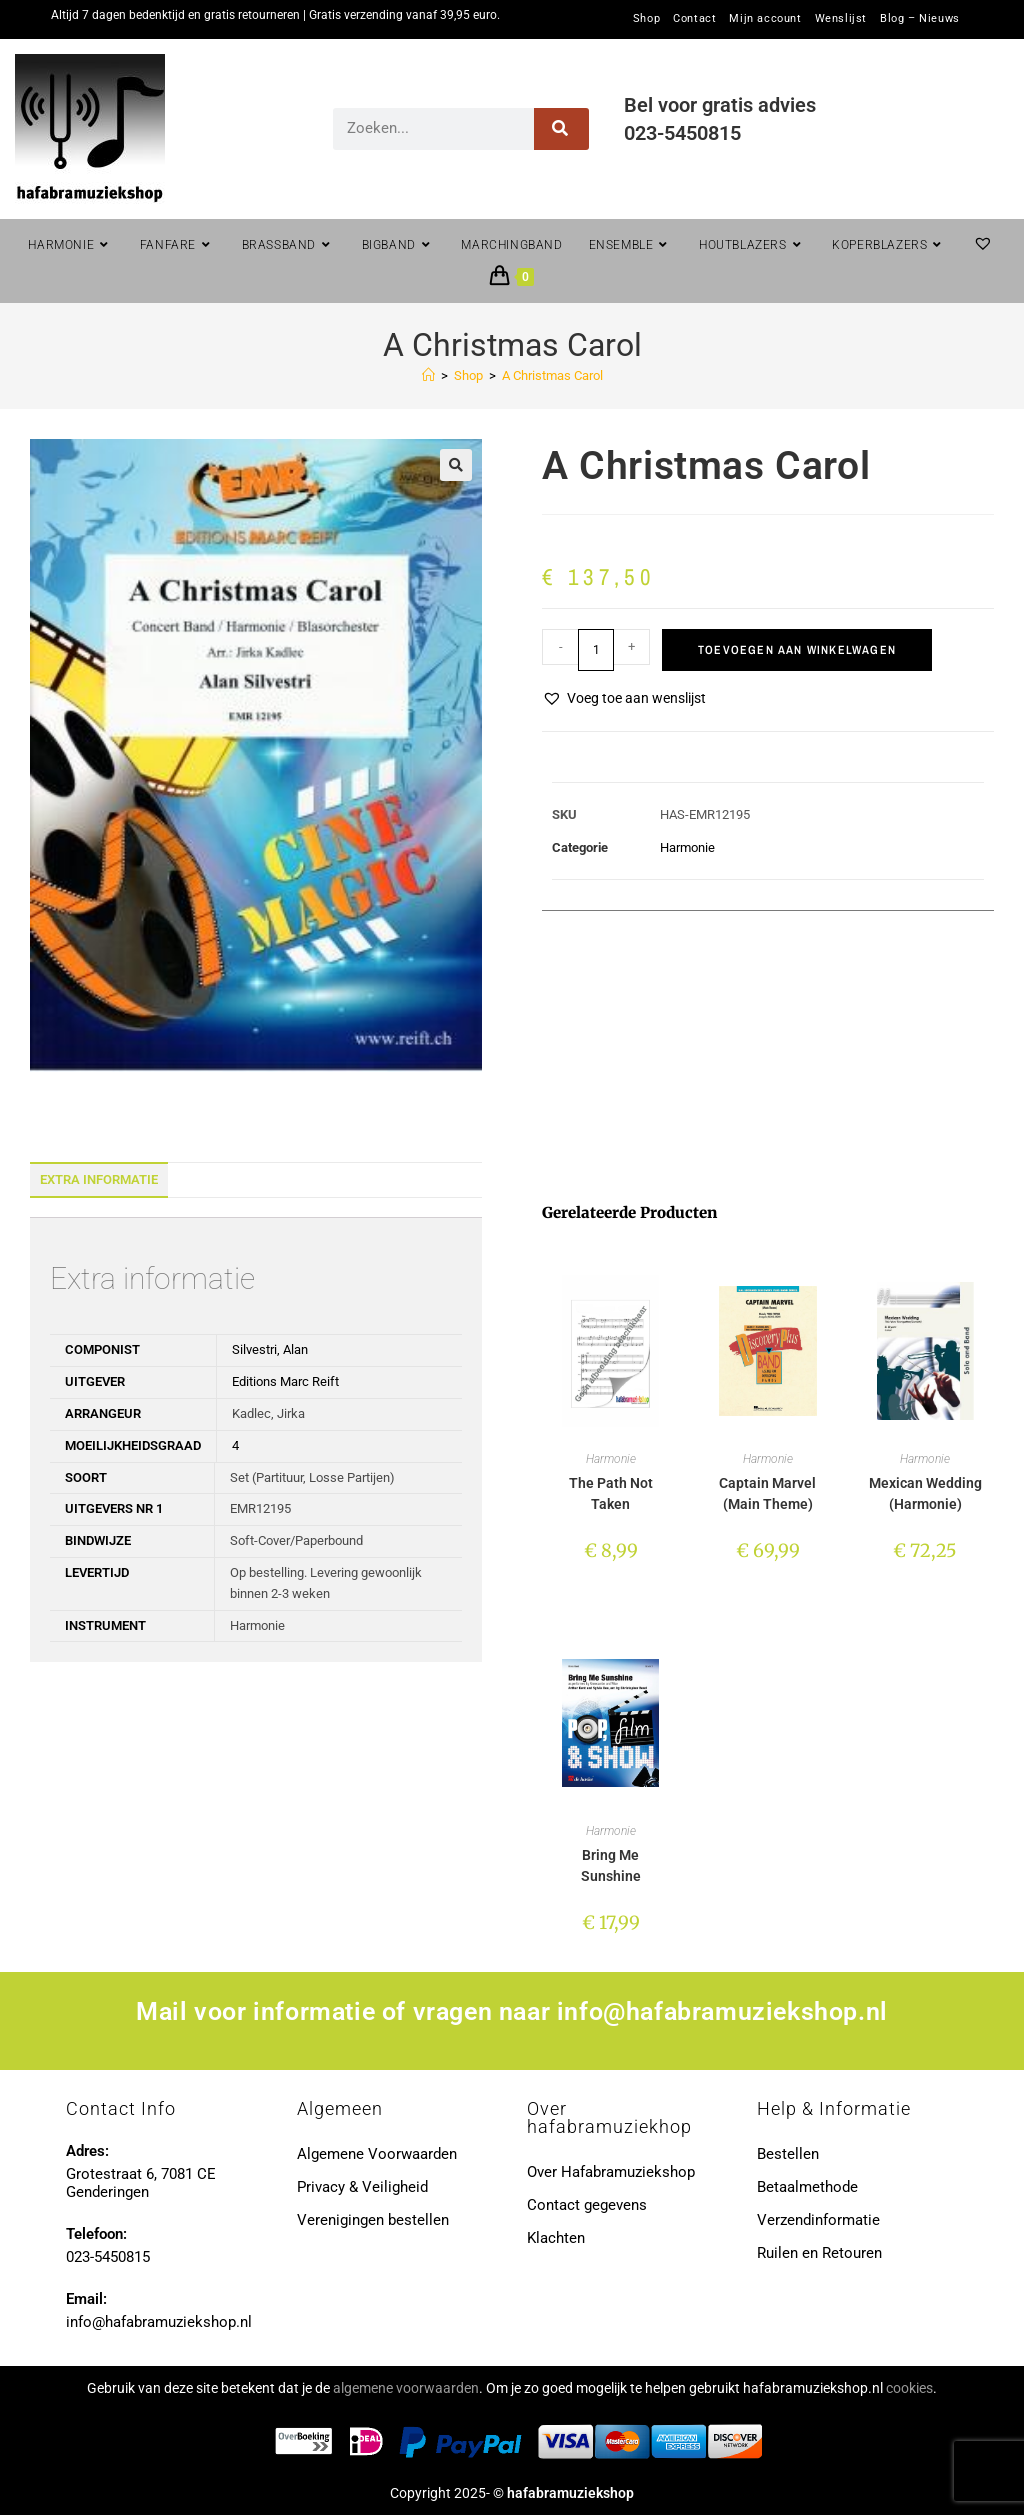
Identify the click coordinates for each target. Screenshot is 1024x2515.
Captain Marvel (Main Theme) (767, 1493)
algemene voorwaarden (406, 2388)
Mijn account (765, 19)
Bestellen (788, 2154)
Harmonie (687, 847)
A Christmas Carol (552, 375)
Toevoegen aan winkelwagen (797, 650)
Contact (694, 19)
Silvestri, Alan (270, 1349)
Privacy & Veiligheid (362, 2187)
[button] (456, 465)
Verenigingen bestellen (373, 2220)
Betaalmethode (807, 2187)
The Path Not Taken (611, 1493)
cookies (909, 2388)
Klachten (556, 2238)
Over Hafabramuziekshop (611, 2172)
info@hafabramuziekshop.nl (722, 2011)
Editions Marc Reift (285, 1381)
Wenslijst (841, 19)
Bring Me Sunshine (611, 1865)
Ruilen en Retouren (819, 2253)
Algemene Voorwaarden (377, 2154)
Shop (646, 19)
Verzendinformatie (818, 2220)
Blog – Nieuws (920, 19)
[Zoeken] (561, 129)
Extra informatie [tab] (99, 1179)
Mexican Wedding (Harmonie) (925, 1493)
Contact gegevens (587, 2205)
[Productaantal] (596, 650)
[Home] (428, 375)
